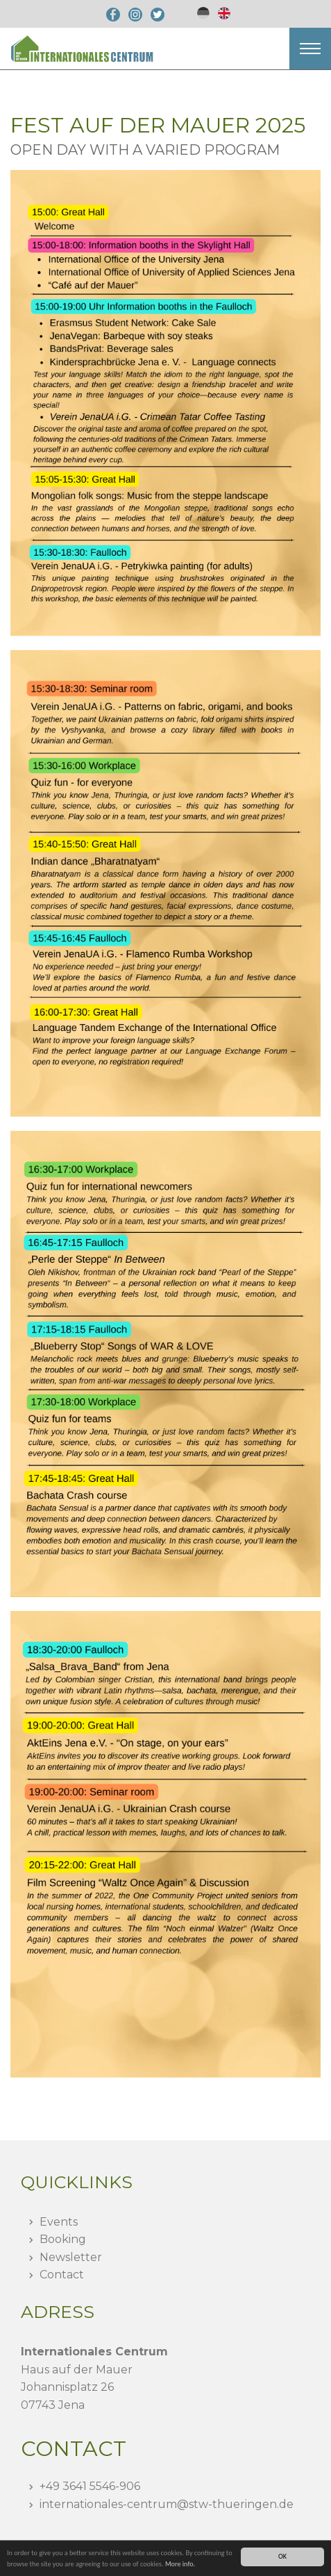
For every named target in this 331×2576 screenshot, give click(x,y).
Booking (63, 2239)
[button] (310, 48)
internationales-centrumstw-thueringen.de (167, 2504)
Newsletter (71, 2257)
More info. (180, 2563)
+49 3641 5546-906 (90, 2486)
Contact (62, 2274)
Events (59, 2221)
